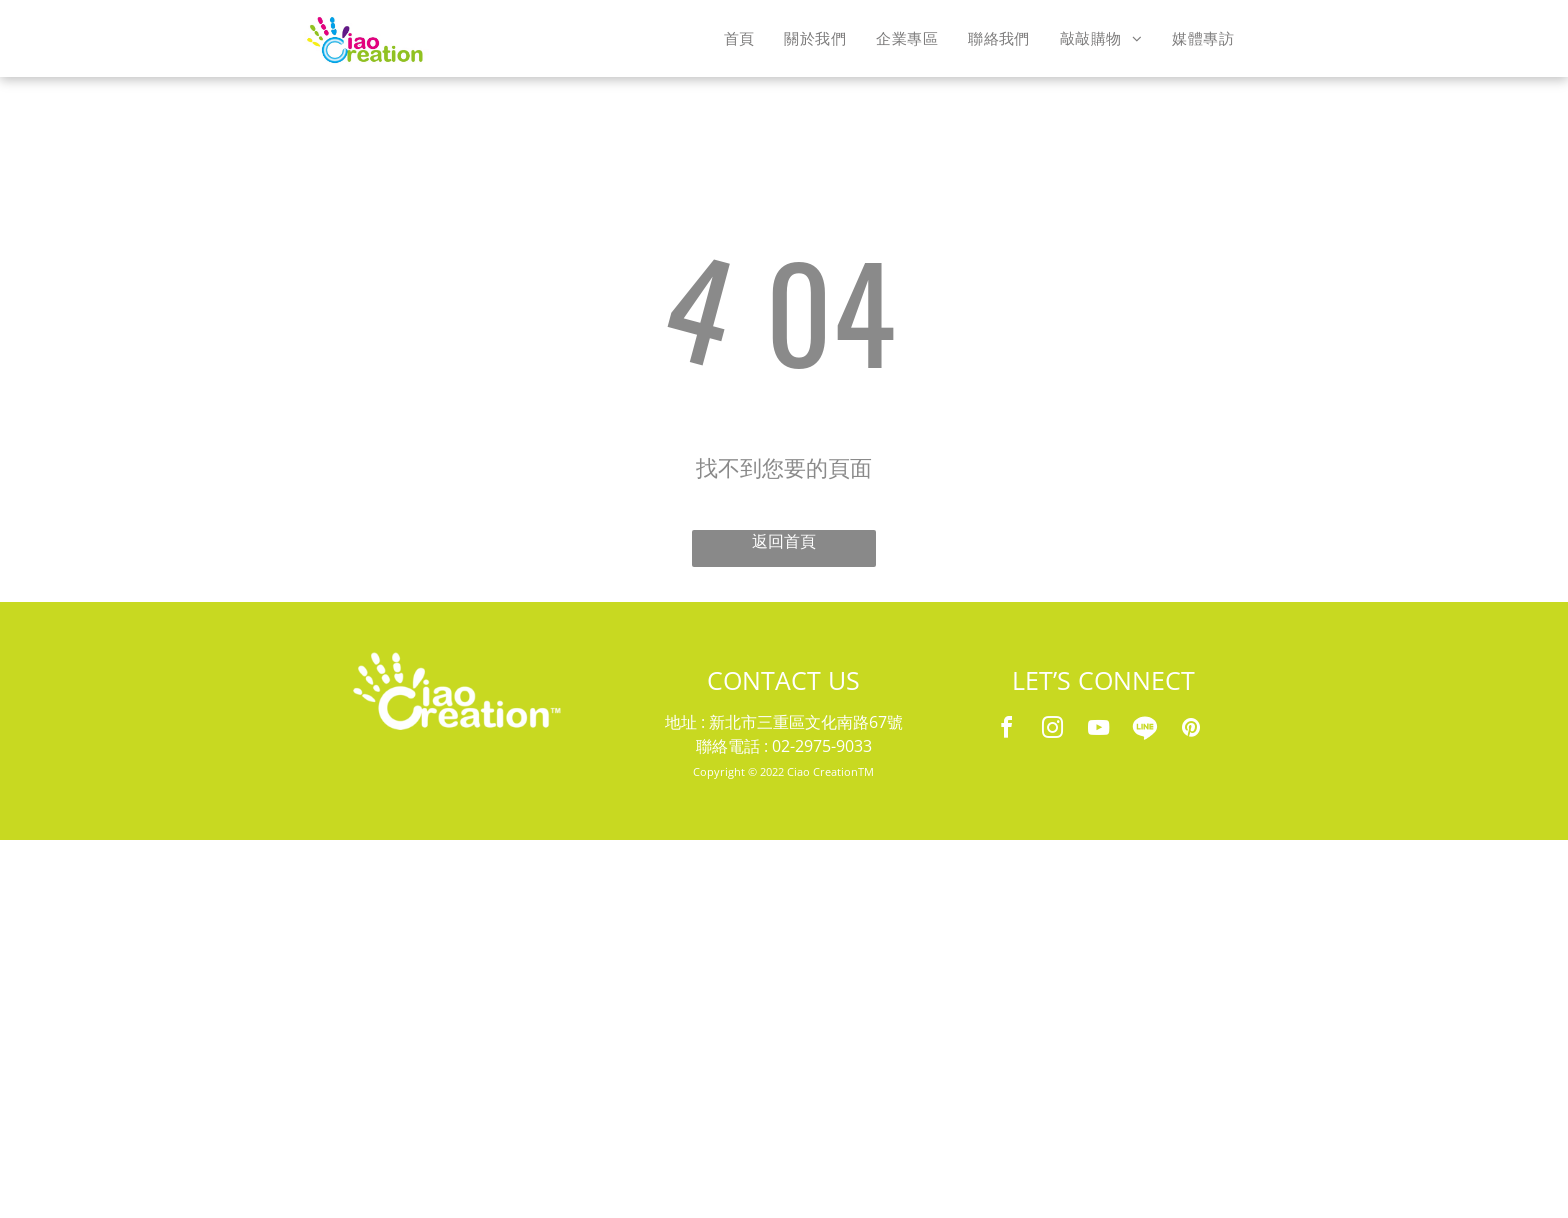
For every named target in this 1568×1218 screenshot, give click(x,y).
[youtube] (1099, 730)
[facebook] (1007, 730)
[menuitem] (739, 38)
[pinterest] (1191, 730)
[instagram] (1053, 730)
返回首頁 (784, 541)
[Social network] (1145, 730)
